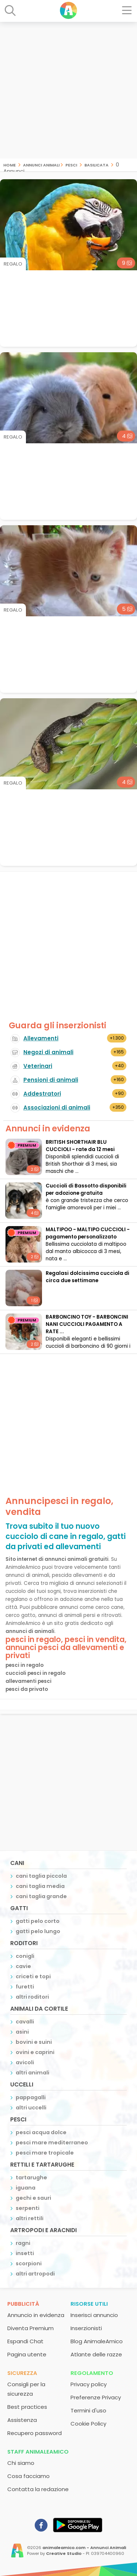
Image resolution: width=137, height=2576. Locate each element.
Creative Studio (63, 2553)
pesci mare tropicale (45, 2152)
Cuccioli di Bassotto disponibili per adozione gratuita (86, 1189)
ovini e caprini (35, 2052)
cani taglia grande (41, 1896)
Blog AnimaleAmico (97, 2341)
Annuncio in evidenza (35, 2315)
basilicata (96, 164)
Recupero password (34, 2433)
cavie (23, 1966)
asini (22, 2031)
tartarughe (31, 2177)
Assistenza (22, 2420)
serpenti (27, 2208)
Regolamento (92, 2373)
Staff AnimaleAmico (38, 2451)
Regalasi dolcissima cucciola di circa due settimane (87, 1277)
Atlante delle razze (96, 2354)
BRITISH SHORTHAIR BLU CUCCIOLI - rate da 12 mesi (80, 1146)
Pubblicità (23, 2304)
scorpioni (29, 2263)
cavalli (25, 2021)
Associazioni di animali (56, 1107)
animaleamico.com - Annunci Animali (84, 2548)
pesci (71, 164)
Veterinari (37, 1066)
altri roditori (32, 1996)
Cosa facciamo (28, 2476)
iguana (25, 2187)
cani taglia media (40, 1886)
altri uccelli (31, 2107)
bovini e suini (34, 2042)
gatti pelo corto (38, 1921)
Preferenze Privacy (96, 2397)
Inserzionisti (86, 2328)
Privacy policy (89, 2384)
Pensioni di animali (50, 1080)
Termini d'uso (88, 2410)
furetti (25, 1986)
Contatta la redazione (38, 2489)
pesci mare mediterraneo (52, 2142)
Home (9, 164)
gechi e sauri (33, 2198)
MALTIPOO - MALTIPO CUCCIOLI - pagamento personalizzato (88, 1233)
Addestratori (42, 1093)
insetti (25, 2253)
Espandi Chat (25, 2341)
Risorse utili (89, 2304)
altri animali (32, 2072)
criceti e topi (33, 1976)
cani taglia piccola (41, 1876)
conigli (25, 1956)
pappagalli (31, 2097)
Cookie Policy (88, 2423)
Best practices (27, 2407)
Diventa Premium (30, 2328)
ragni (23, 2243)
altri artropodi (35, 2273)
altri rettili (29, 2218)
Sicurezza (22, 2373)
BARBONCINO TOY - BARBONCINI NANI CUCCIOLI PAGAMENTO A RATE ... (87, 1324)
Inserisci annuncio (94, 2315)
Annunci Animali (41, 164)
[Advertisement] (68, 90)
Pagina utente (26, 2354)
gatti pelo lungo (38, 1931)
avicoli (25, 2062)
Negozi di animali (48, 1052)
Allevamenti (40, 1038)
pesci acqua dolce (41, 2132)
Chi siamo (20, 2463)
